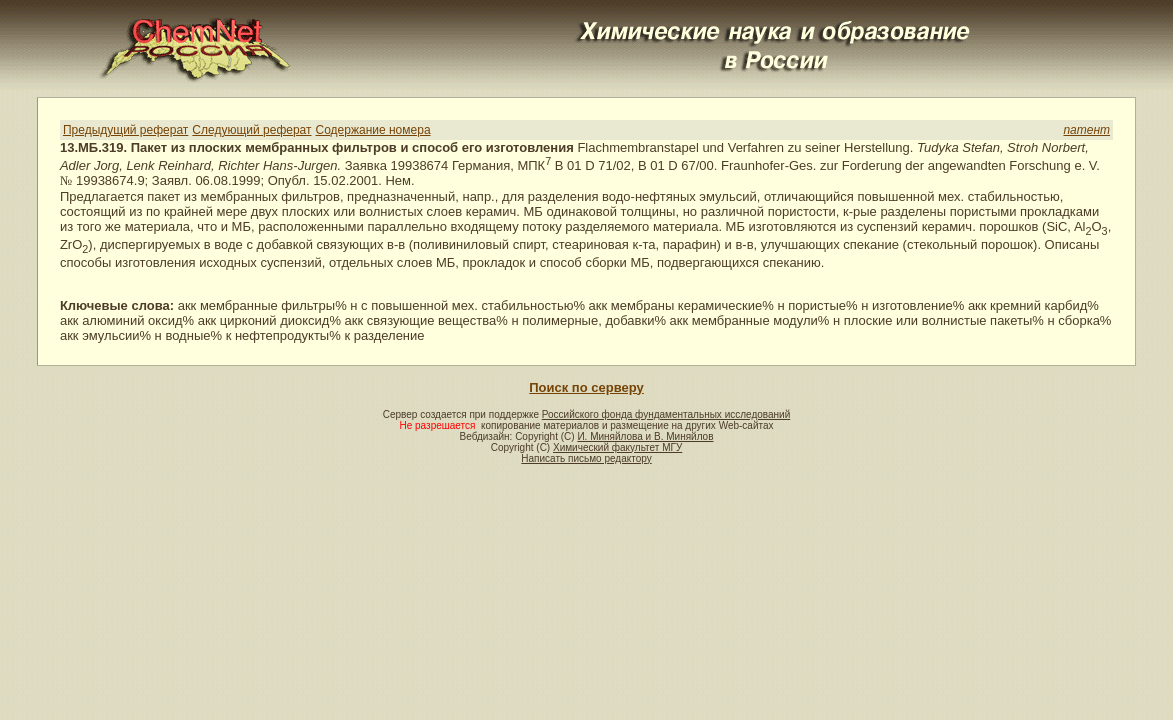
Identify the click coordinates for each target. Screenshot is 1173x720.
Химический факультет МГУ (617, 447)
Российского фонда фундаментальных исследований (666, 414)
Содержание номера (373, 130)
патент (1086, 130)
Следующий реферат (251, 130)
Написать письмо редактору (586, 458)
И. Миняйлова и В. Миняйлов (645, 436)
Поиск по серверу (586, 387)
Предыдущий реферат (125, 130)
